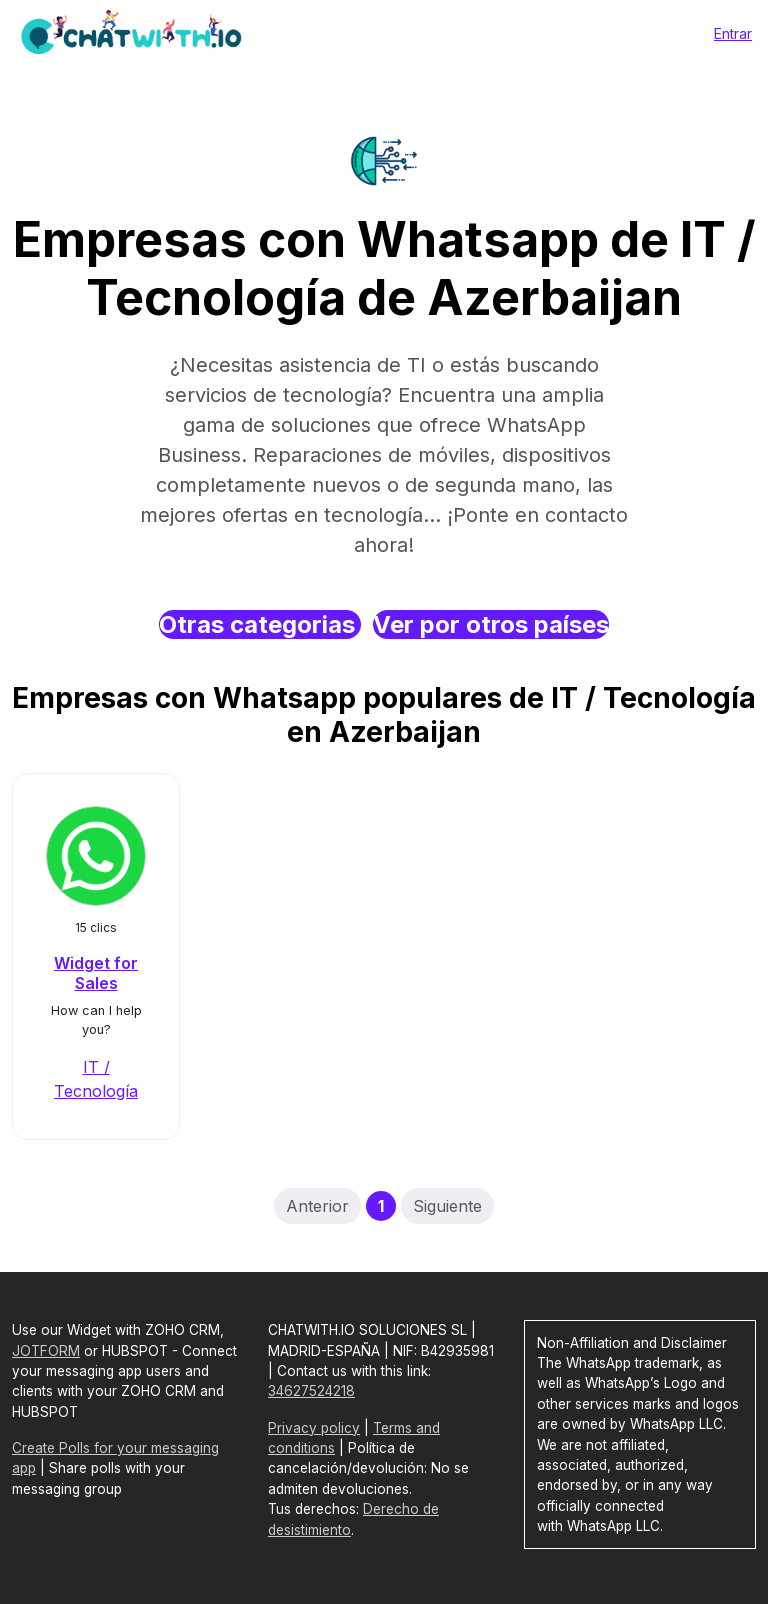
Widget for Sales (96, 972)
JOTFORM (46, 1351)
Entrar (733, 33)
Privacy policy (314, 1428)
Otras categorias (260, 624)
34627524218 (311, 1391)
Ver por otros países (491, 624)
